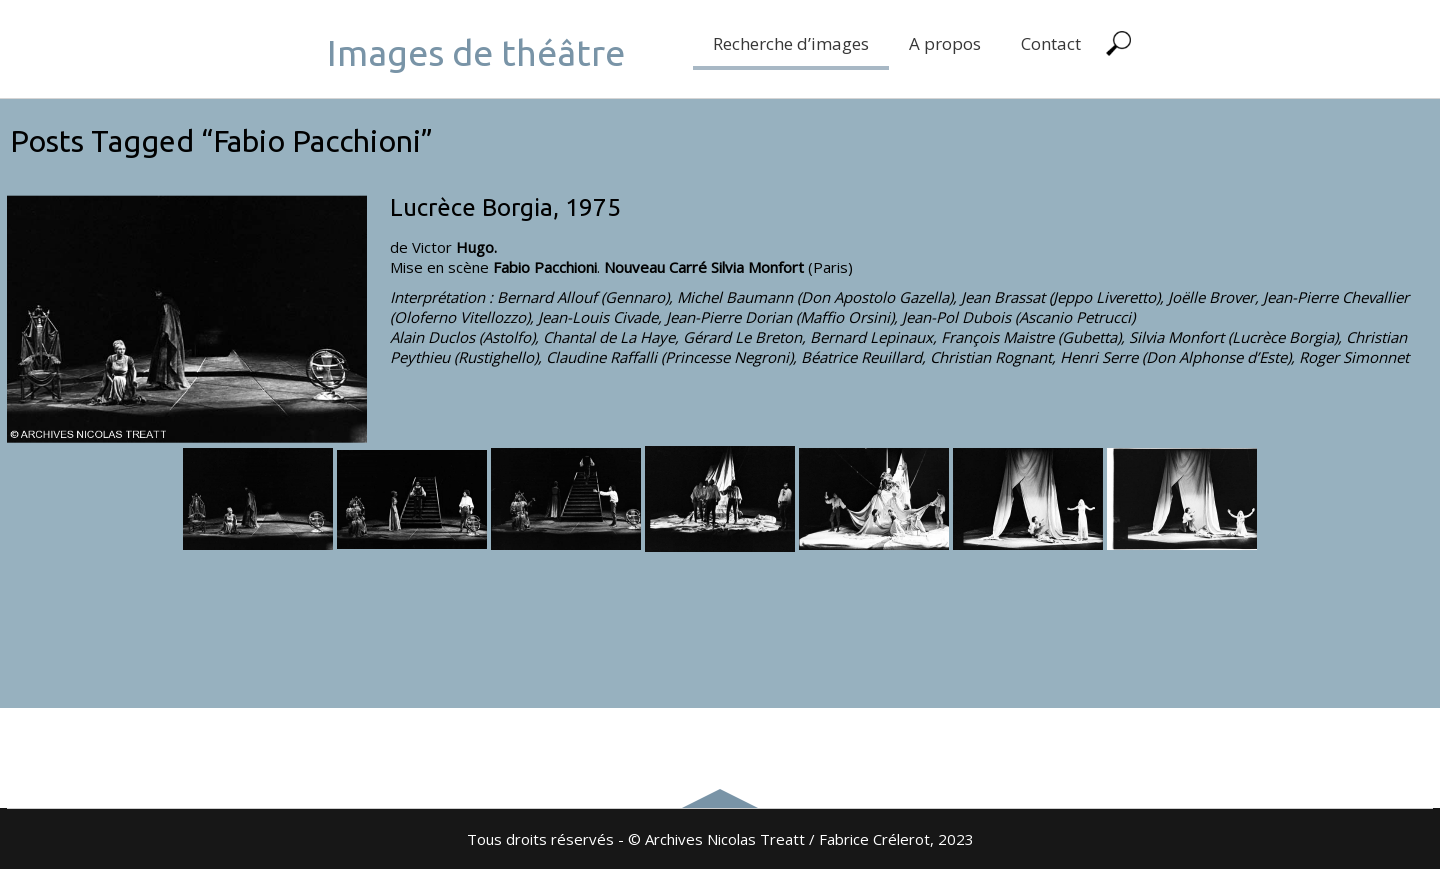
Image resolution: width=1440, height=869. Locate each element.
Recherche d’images (791, 43)
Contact (1051, 43)
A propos (945, 43)
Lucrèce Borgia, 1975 (505, 207)
